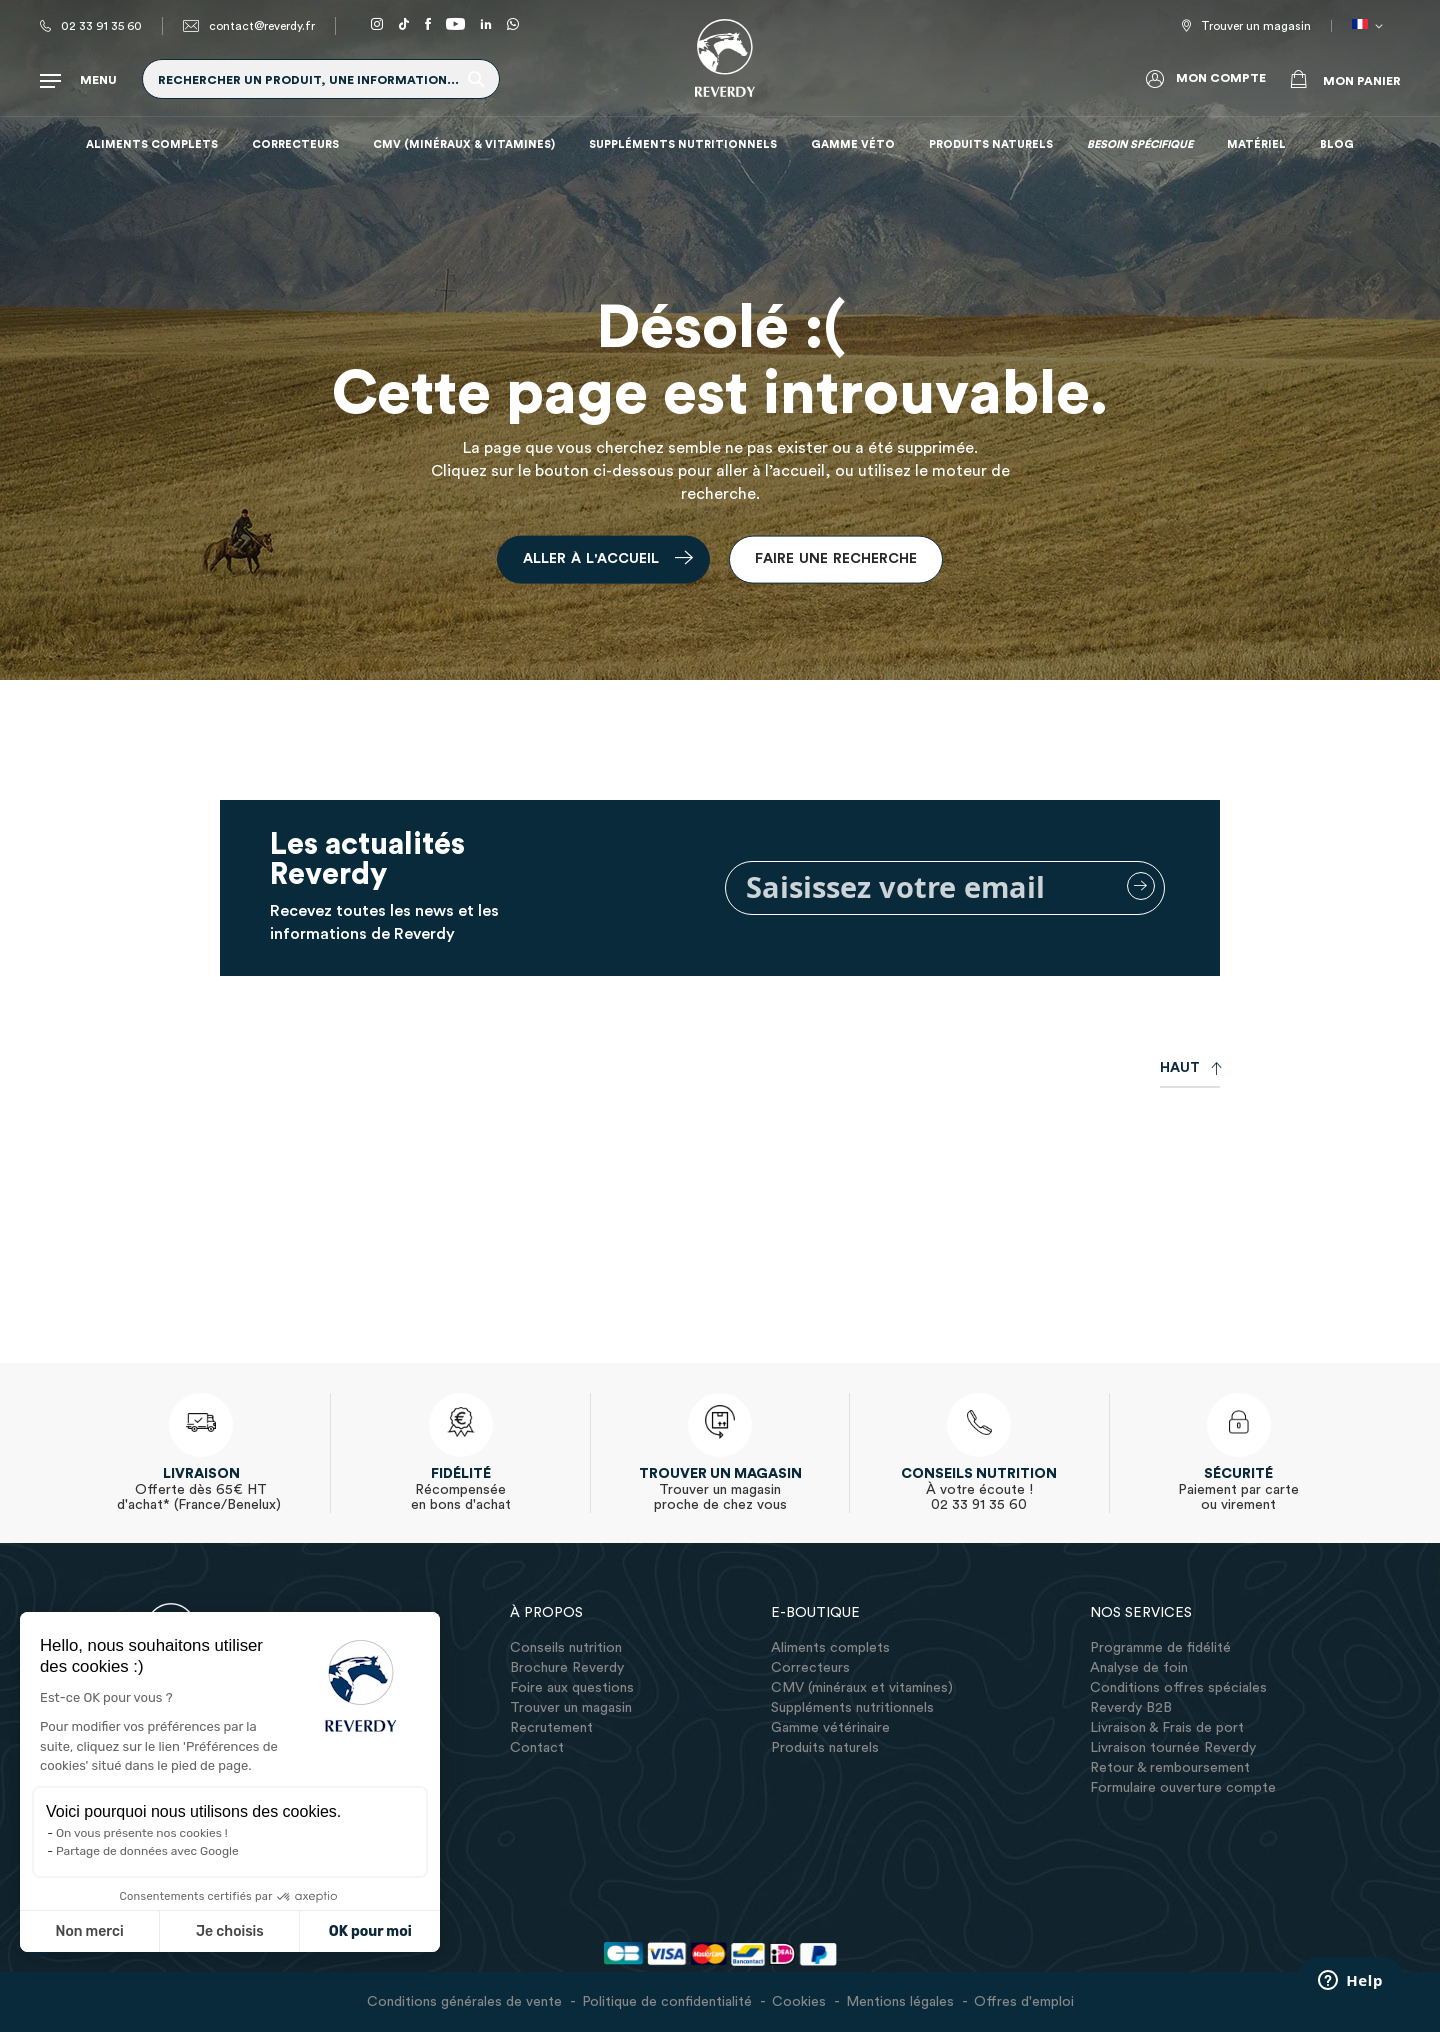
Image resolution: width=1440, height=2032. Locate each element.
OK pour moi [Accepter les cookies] (370, 1931)
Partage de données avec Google (147, 1851)
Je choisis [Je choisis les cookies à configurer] (230, 1931)
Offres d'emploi (1024, 2002)
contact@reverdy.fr (262, 26)
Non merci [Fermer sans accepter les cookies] (89, 1931)
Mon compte (1221, 78)
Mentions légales (900, 2002)
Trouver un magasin (1256, 26)
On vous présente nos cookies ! (142, 1833)
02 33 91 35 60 (101, 26)
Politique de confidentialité (667, 2002)
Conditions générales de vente (464, 2002)
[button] (1371, 26)
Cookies (799, 2002)
